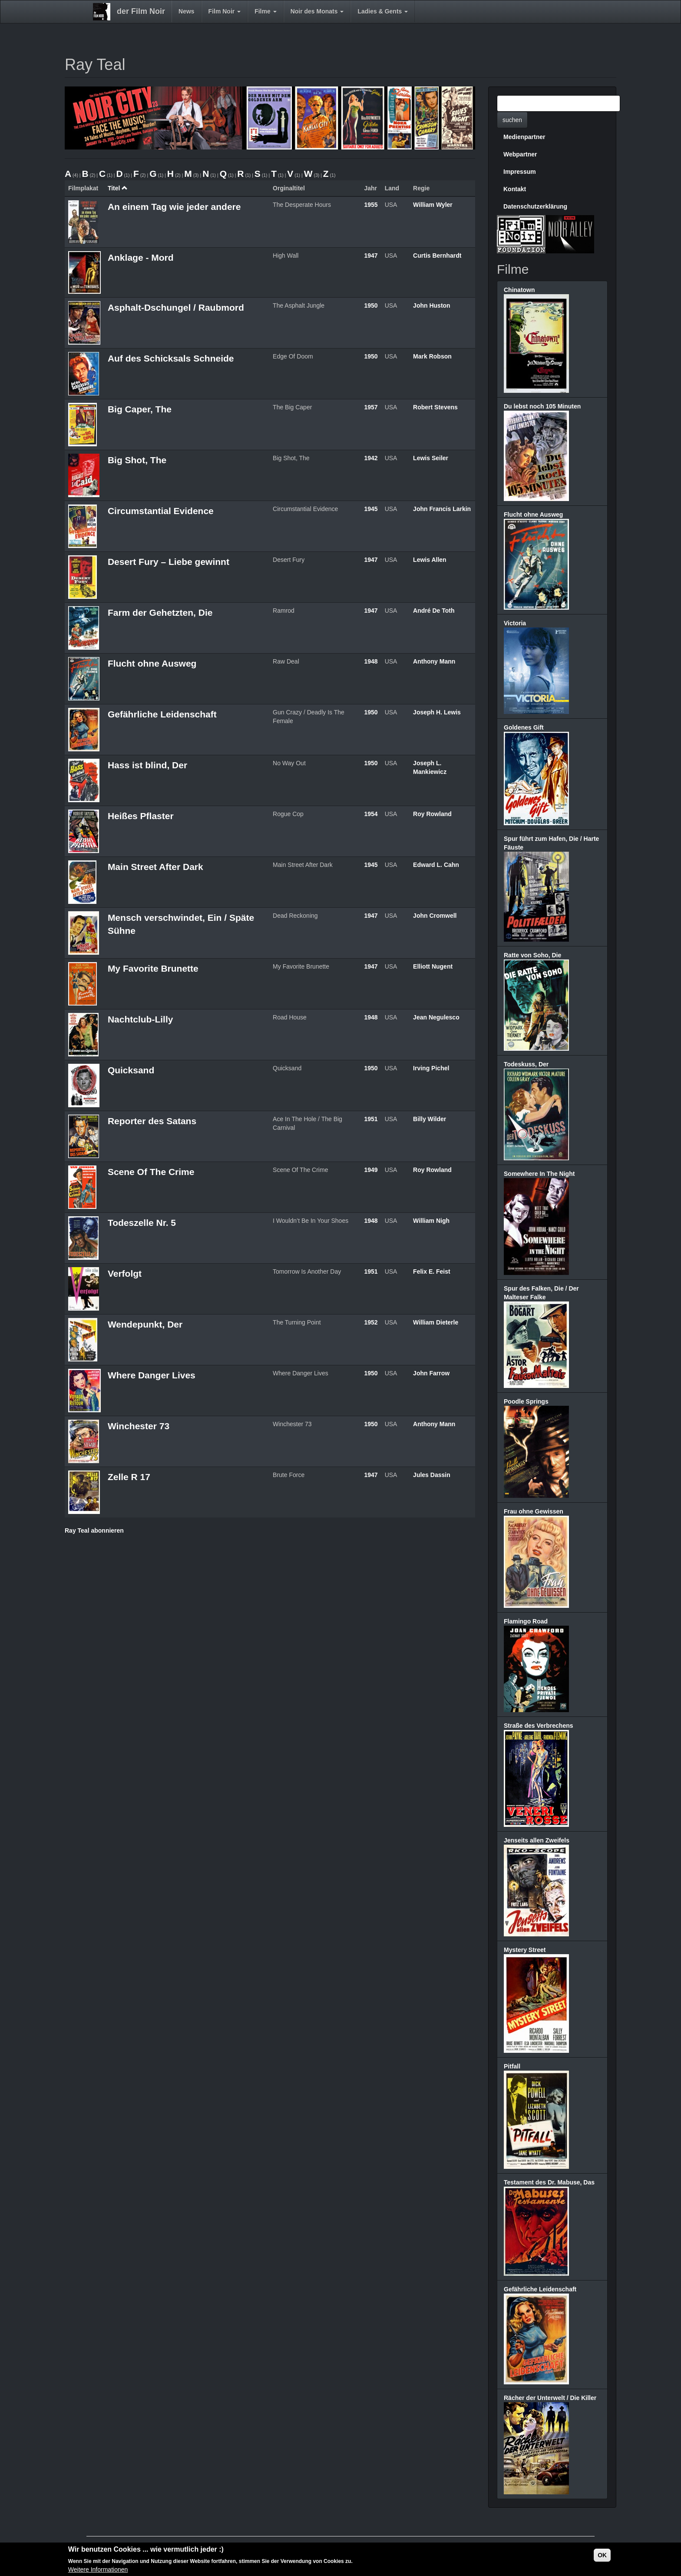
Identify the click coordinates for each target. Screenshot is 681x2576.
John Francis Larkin (442, 508)
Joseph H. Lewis (437, 712)
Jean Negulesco (436, 1017)
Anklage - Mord (141, 257)
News (187, 11)
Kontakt (514, 189)
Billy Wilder (429, 1118)
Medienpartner (524, 136)
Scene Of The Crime (151, 1172)
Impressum (519, 171)
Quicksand (131, 1070)
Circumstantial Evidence (161, 511)
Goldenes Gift (524, 727)
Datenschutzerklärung (535, 206)
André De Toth (433, 610)
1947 (371, 255)
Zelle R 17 (129, 1477)
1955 (371, 204)
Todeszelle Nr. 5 (142, 1223)
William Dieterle (435, 1322)
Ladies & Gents (382, 11)
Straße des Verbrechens (538, 1725)
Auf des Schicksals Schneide (171, 358)
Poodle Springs (526, 1401)
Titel (118, 188)
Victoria (515, 623)
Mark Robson (432, 356)
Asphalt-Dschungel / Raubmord (176, 307)
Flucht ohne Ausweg (152, 663)
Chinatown (519, 289)
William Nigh (431, 1220)
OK (602, 2555)
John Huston (431, 305)
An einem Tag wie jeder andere (174, 207)
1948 (371, 661)
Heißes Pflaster (141, 816)
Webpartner (520, 154)
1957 (371, 407)
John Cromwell (434, 915)
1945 (371, 508)
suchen (512, 119)
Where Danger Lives (151, 1375)
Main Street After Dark (155, 867)
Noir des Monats (317, 11)
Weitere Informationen (98, 2569)
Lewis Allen (429, 559)
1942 (371, 458)
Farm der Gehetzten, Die (160, 612)
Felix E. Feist (431, 1271)
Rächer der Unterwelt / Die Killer (550, 2397)
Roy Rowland (432, 813)
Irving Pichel (431, 1068)
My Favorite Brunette (153, 968)
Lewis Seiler (430, 458)
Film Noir (224, 11)
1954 (371, 813)
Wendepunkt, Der (145, 1324)
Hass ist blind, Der (147, 765)
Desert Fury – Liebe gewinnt (168, 562)
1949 (371, 1169)
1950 (371, 305)
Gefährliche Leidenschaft (162, 714)
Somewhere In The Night (539, 1173)
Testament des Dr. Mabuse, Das (549, 2182)
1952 (371, 1322)
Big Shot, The (137, 460)
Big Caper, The (140, 409)
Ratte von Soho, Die (532, 955)
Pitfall (512, 2066)
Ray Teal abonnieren (94, 1530)
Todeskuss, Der (526, 1064)
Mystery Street (525, 1949)
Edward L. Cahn (436, 864)
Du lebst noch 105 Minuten (542, 406)
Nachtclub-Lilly (140, 1019)
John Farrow (431, 1373)
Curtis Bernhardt (437, 255)
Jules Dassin (431, 1474)
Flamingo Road (526, 1621)
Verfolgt (125, 1273)
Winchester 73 (138, 1426)
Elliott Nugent (433, 966)
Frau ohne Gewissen (533, 1511)
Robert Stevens (435, 407)
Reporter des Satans (152, 1121)
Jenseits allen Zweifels (536, 1840)
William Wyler (433, 204)
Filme (265, 11)
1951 (371, 1118)
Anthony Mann (434, 661)
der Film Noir (141, 11)
